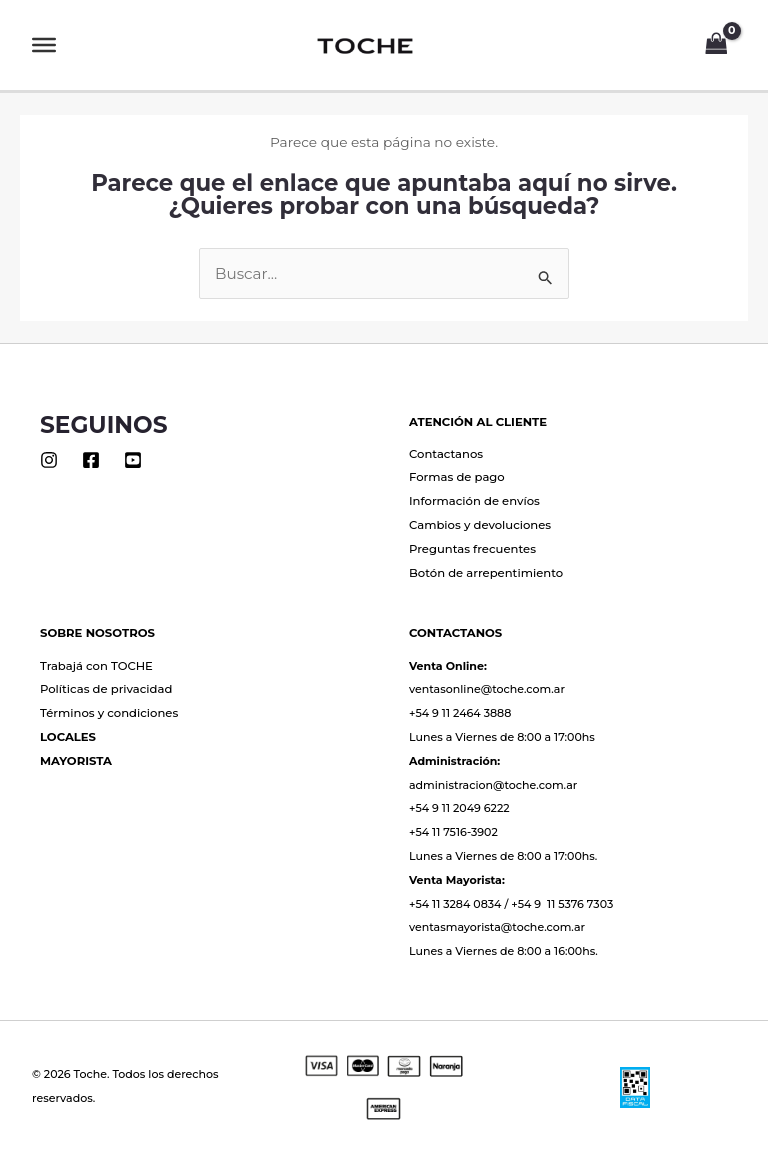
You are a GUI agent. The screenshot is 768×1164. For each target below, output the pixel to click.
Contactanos (446, 454)
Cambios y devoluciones (480, 525)
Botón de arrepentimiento (486, 573)
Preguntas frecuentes (472, 549)
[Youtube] (133, 460)
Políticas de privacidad (106, 689)
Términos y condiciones (109, 713)
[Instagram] (49, 460)
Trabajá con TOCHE (96, 666)
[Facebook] (91, 460)
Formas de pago (457, 477)
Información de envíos (474, 501)
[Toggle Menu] (44, 45)
